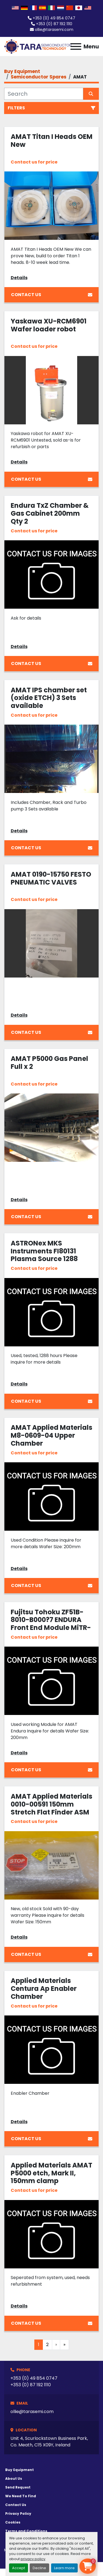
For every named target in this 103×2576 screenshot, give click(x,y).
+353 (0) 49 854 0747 (54, 18)
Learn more (64, 2568)
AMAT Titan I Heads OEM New (52, 140)
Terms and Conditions (26, 2531)
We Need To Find (20, 2496)
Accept (18, 2568)
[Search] (43, 94)
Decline (39, 2568)
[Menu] (75, 46)
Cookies (12, 2522)
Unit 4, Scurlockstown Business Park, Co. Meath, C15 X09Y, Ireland (49, 2441)
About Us (13, 2478)
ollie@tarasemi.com (54, 29)
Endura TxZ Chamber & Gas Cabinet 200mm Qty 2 (50, 513)
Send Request (17, 2487)
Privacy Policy (18, 2513)
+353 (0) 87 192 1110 (54, 24)
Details (19, 278)
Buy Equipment (19, 2469)
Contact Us (51, 294)
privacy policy (33, 2559)
